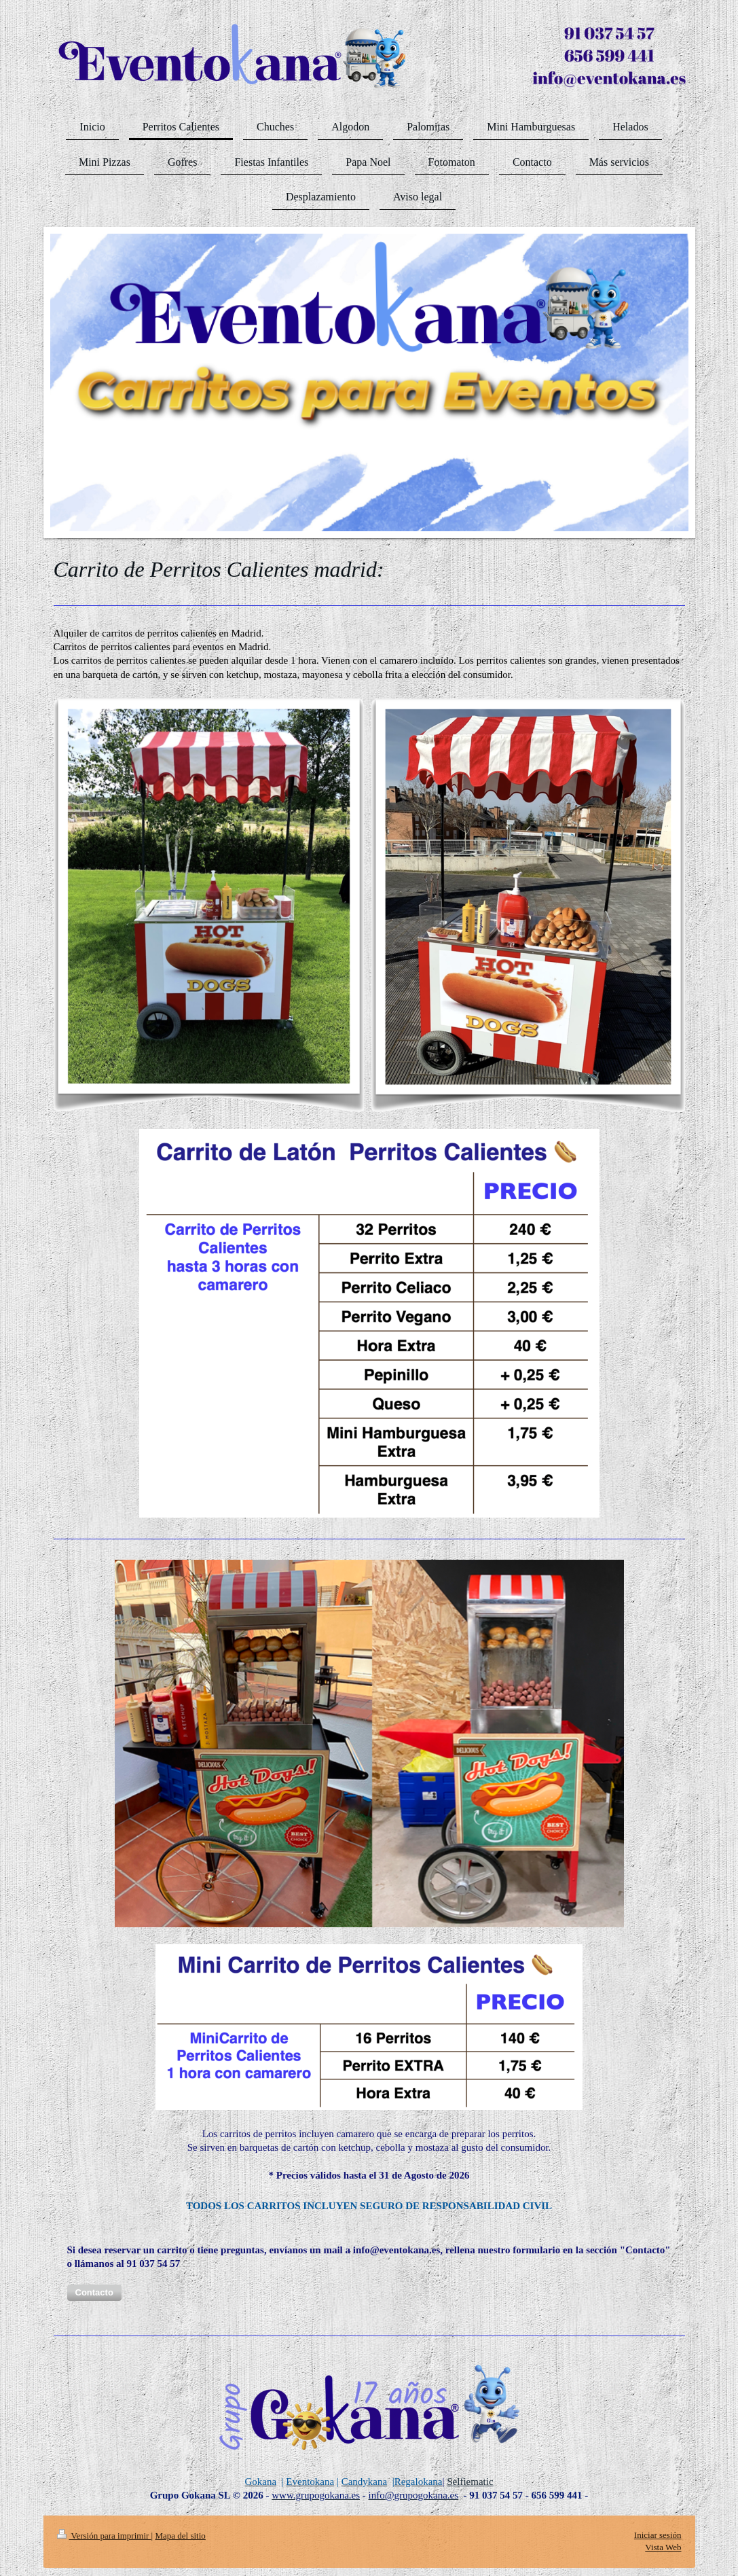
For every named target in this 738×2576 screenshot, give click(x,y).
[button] (94, 2293)
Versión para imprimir (104, 2535)
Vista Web (663, 2547)
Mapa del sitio (180, 2535)
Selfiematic (470, 2481)
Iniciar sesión (658, 2535)
